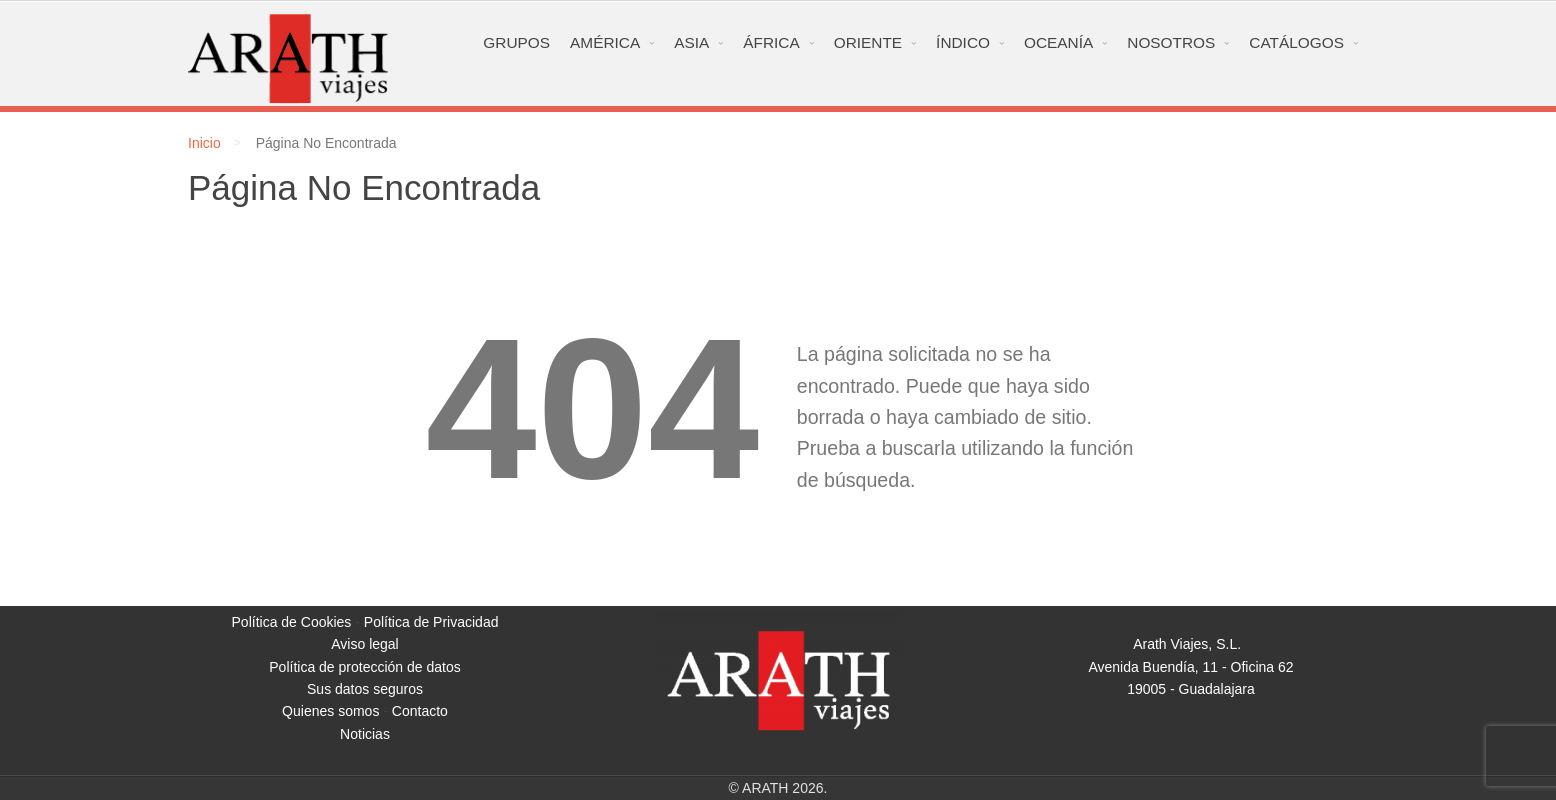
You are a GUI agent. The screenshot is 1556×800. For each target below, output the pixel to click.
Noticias (365, 734)
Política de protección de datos (364, 667)
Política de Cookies (292, 622)
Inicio (204, 143)
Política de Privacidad (431, 622)
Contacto (420, 711)
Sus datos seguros (365, 689)
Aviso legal (364, 644)
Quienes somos (330, 711)
